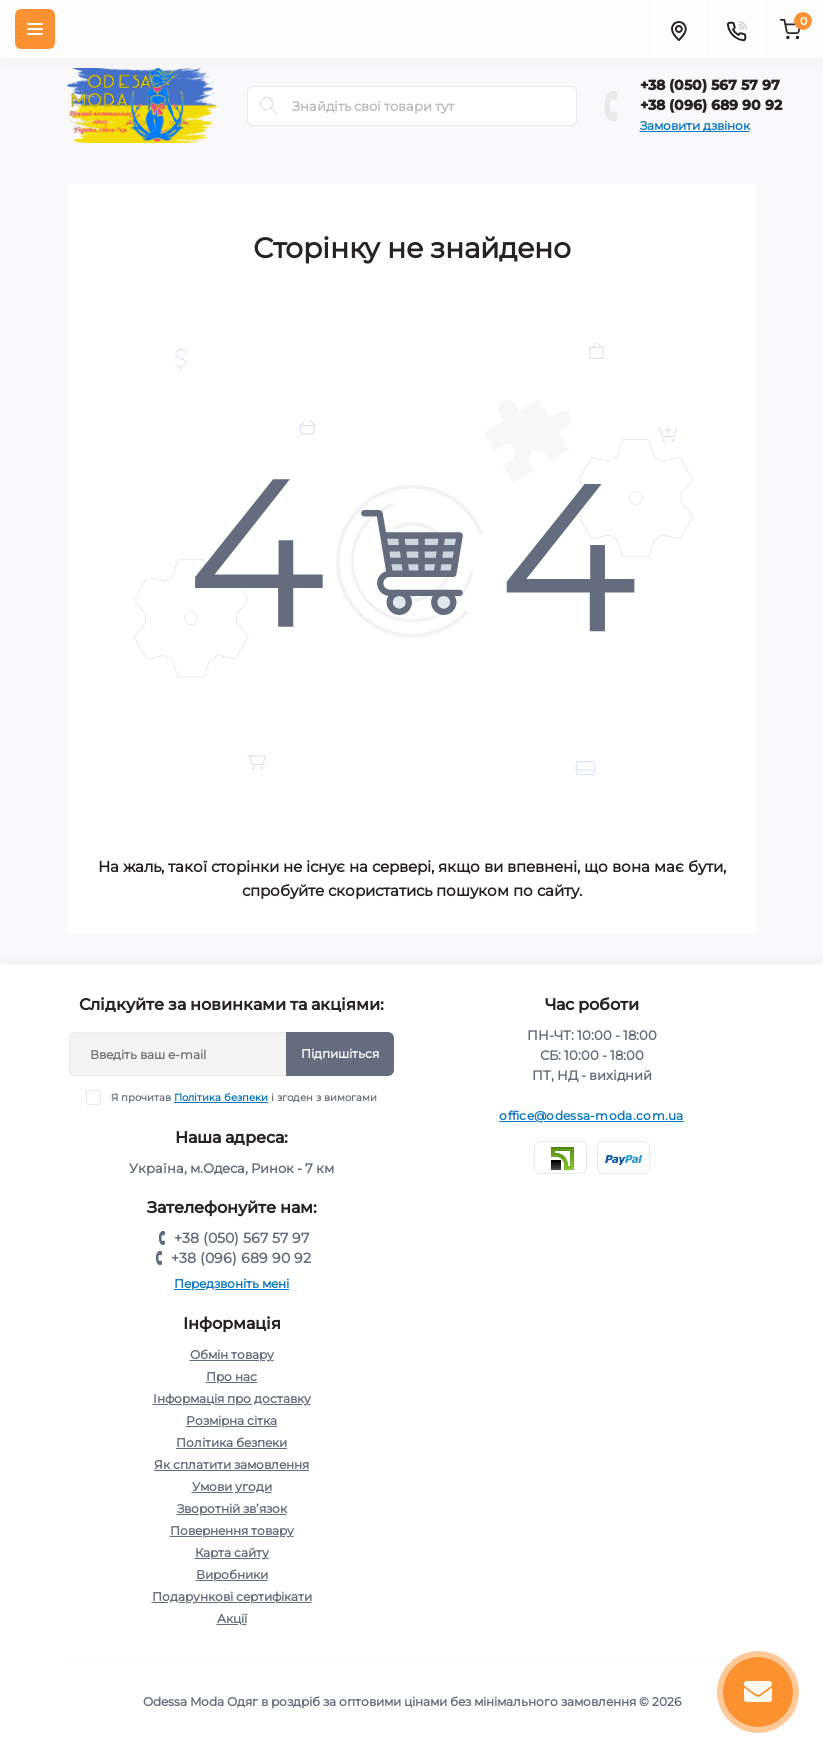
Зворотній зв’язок (232, 1508)
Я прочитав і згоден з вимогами (244, 1097)
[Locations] (678, 29)
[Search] (269, 106)
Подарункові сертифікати (232, 1596)
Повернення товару (232, 1530)
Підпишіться (340, 1053)
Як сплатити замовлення (231, 1464)
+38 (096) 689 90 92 (711, 105)
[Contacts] (736, 29)
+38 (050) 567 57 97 (710, 85)
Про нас (231, 1376)
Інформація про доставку (232, 1398)
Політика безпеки (221, 1097)
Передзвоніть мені (231, 1283)
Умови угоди (232, 1486)
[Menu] (35, 29)
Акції (232, 1618)
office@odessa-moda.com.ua (591, 1115)
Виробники (232, 1574)
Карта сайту (232, 1552)
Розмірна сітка (231, 1420)
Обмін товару (232, 1354)
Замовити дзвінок (695, 125)
